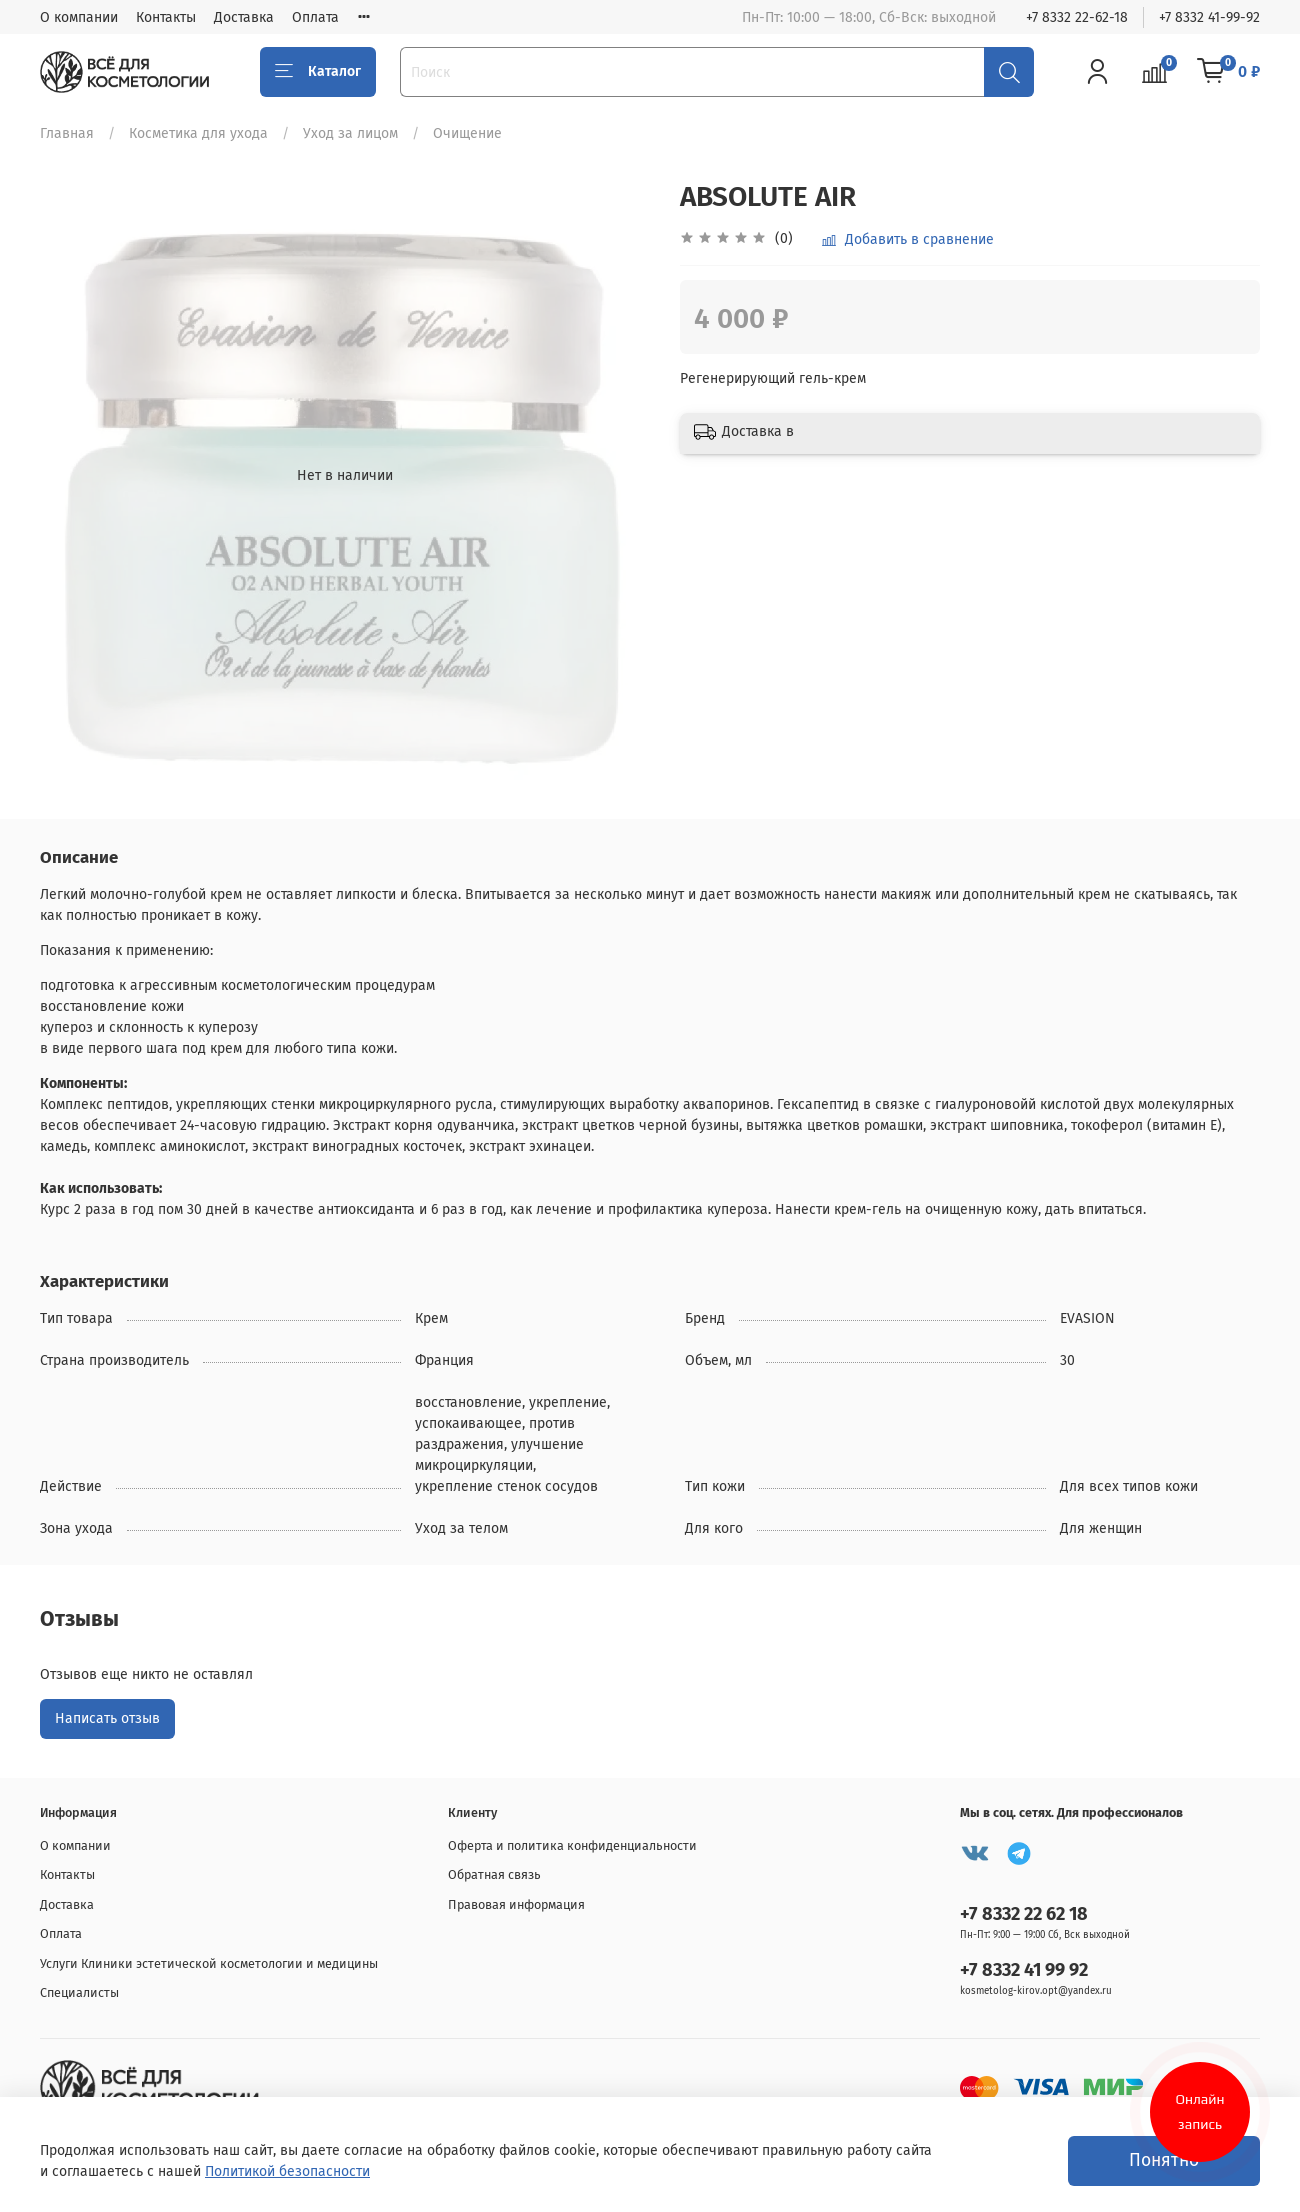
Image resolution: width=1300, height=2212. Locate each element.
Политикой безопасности (287, 2171)
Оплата (315, 17)
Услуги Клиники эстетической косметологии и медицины (209, 1963)
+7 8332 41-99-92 (1209, 17)
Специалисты (79, 1992)
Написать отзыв (107, 1718)
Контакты (166, 17)
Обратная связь (494, 1874)
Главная (67, 133)
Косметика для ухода (198, 133)
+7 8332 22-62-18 (1077, 17)
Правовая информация (516, 1904)
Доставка (244, 17)
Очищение (467, 133)
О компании (79, 17)
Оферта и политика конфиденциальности (572, 1845)
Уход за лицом (350, 133)
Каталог (318, 72)
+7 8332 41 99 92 (1024, 1970)
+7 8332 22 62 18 (1024, 1914)
